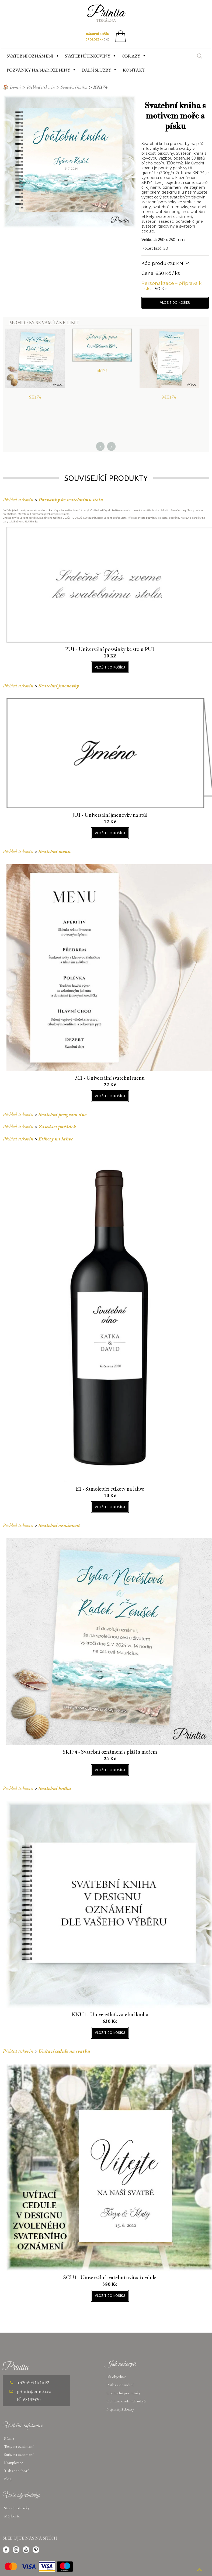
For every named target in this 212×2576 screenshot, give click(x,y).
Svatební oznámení (59, 1525)
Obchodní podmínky (123, 2392)
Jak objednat (116, 2376)
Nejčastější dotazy (120, 2409)
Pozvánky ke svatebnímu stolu (71, 499)
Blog (8, 2478)
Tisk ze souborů (17, 2470)
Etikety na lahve (56, 1138)
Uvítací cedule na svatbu (64, 2051)
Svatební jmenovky (59, 685)
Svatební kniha (74, 87)
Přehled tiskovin (41, 87)
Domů (15, 87)
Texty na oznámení (18, 2446)
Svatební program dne (62, 1114)
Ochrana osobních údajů (126, 2400)
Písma (9, 2438)
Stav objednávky (17, 2507)
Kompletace (13, 2462)
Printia (106, 13)
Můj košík (12, 2515)
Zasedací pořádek (57, 1126)
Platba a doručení (120, 2384)
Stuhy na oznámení (18, 2454)
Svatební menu (55, 851)
